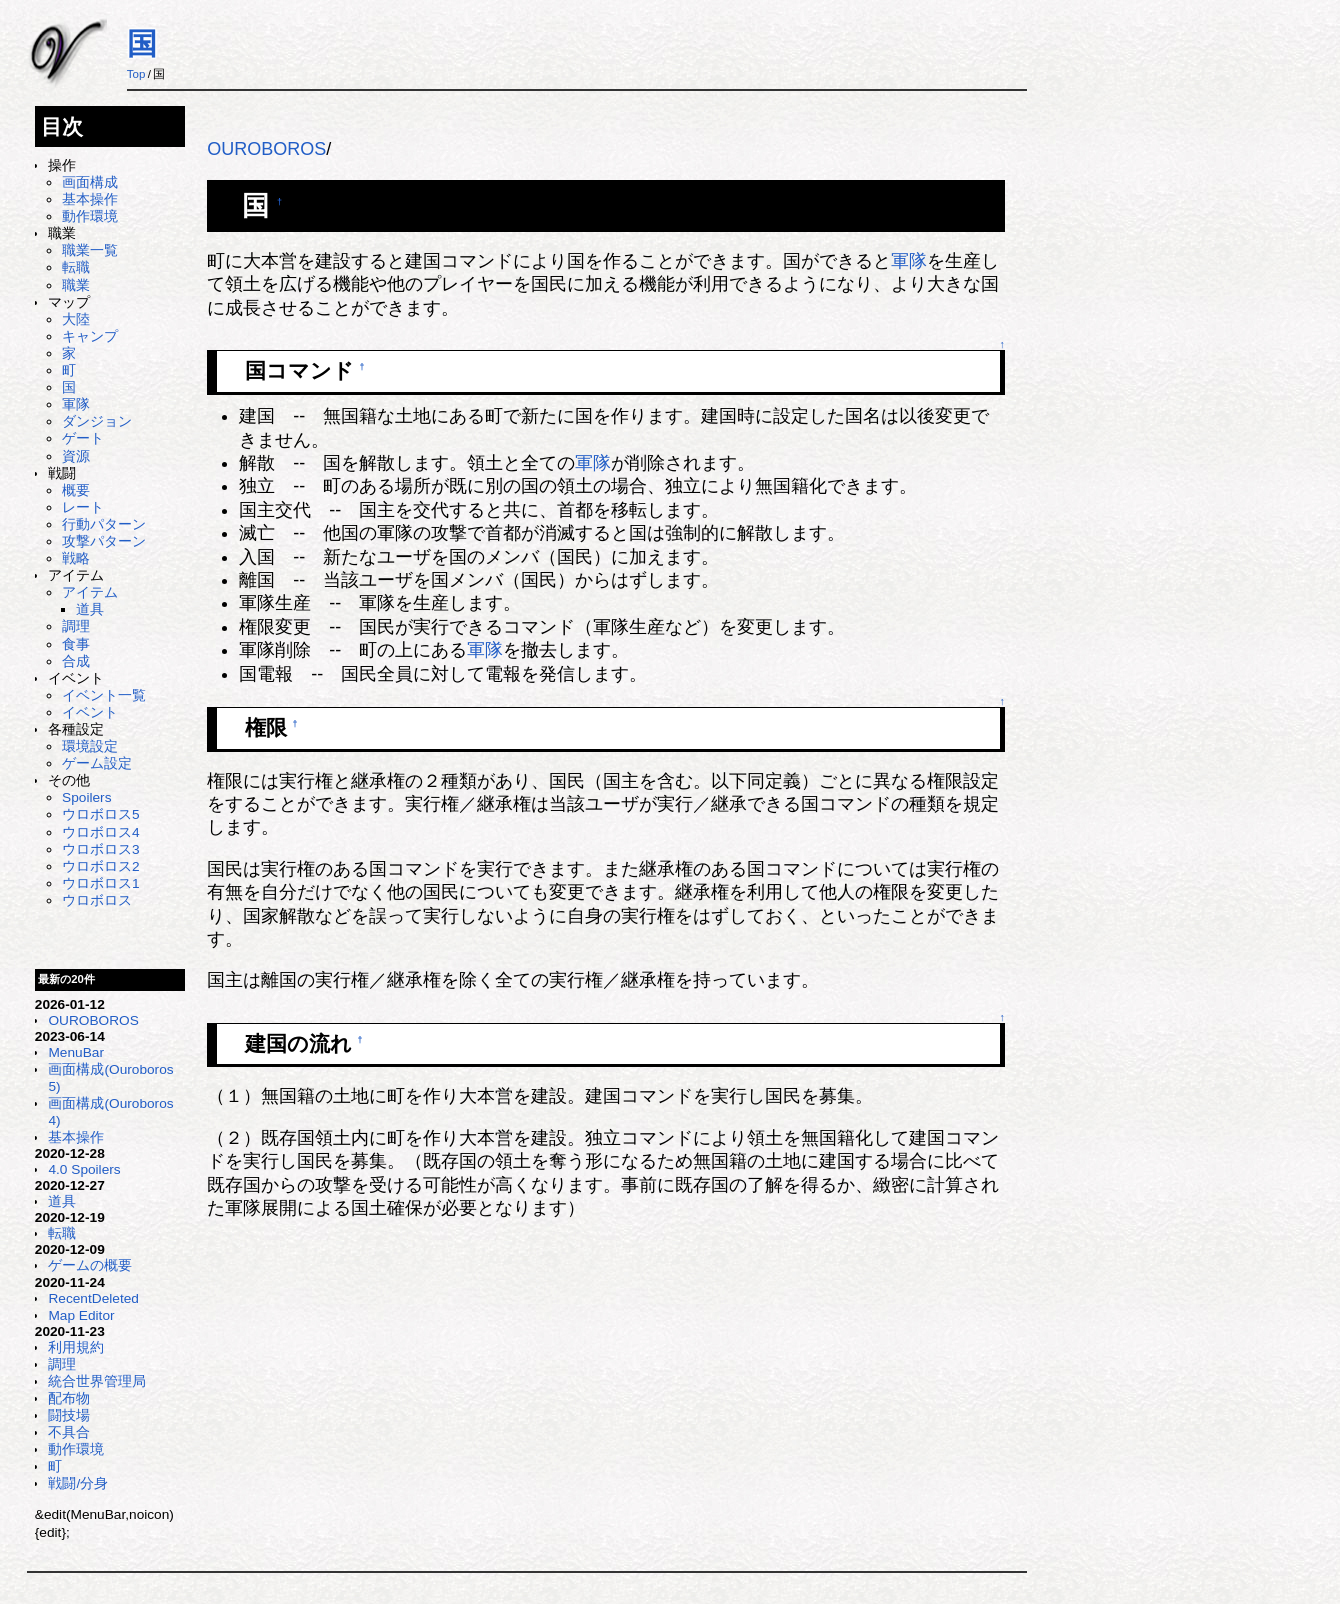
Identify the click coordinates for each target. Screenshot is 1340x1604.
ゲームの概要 (90, 1265)
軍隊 (76, 404)
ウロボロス (97, 900)
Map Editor (81, 1315)
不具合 (69, 1432)
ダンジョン (97, 421)
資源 (76, 456)
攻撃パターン (104, 541)
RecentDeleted (93, 1298)
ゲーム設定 (97, 763)
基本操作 (90, 199)
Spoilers (86, 797)
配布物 (69, 1398)
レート (83, 507)
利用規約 (76, 1347)
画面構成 (90, 182)
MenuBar (75, 1052)
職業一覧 (90, 250)
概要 (76, 490)
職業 (76, 285)
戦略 (76, 558)
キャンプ (90, 336)
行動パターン (104, 524)
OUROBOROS (93, 1020)
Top (136, 74)
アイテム (90, 592)
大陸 (76, 319)
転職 (76, 267)
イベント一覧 (104, 695)
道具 (90, 609)
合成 (76, 661)
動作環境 (90, 216)
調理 (76, 626)
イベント (90, 712)
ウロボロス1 (101, 883)
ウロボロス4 (101, 832)
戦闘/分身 (78, 1483)
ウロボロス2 (101, 866)
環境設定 (90, 746)
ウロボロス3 (101, 849)
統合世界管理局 (97, 1381)
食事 (76, 644)
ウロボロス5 (101, 814)
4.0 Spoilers (84, 1169)
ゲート (83, 438)
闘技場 (69, 1415)
